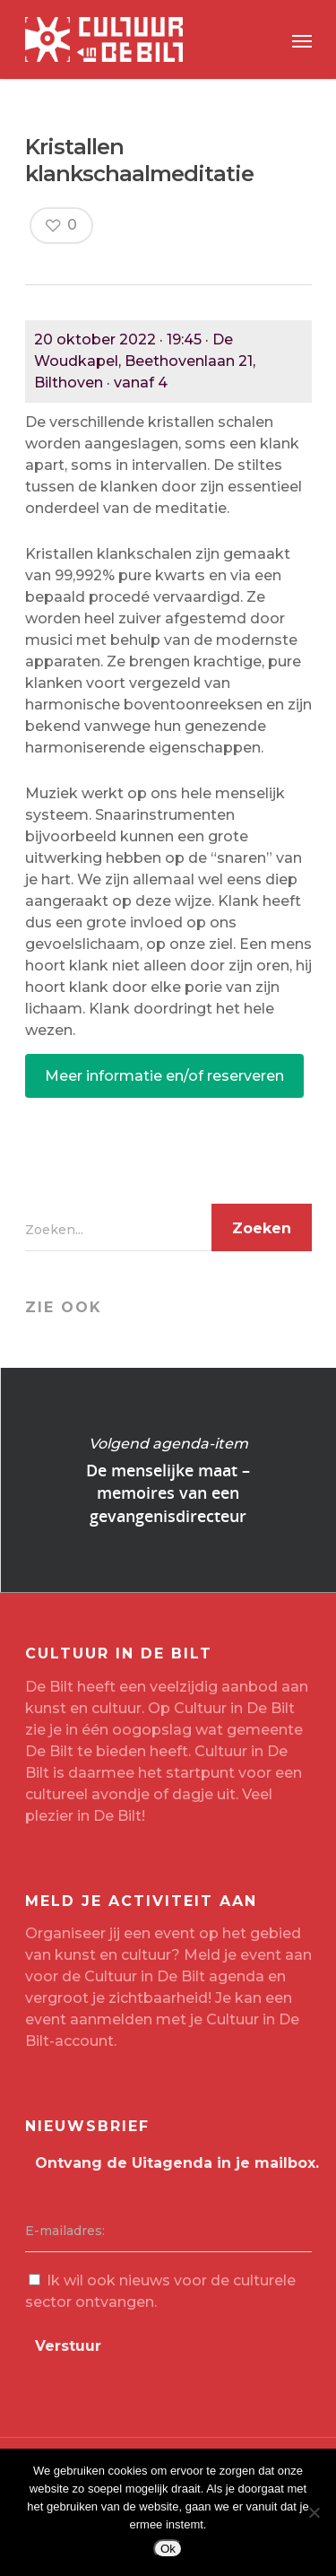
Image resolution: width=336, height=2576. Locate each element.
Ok (168, 2548)
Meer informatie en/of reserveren (164, 1075)
